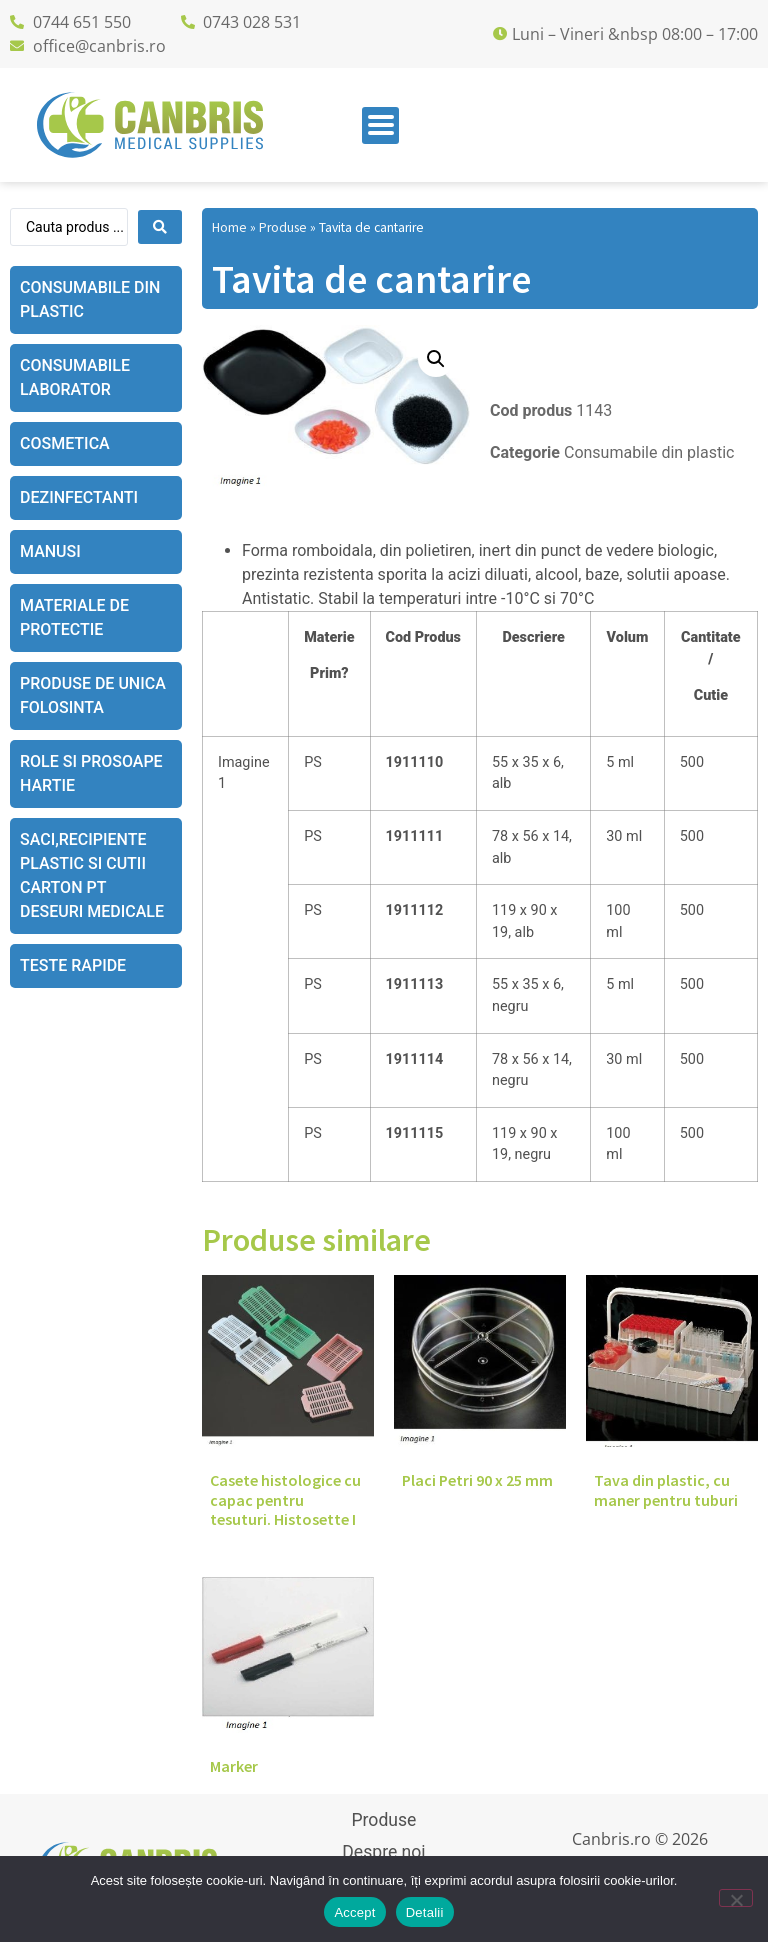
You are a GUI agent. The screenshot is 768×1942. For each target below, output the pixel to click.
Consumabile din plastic (90, 299)
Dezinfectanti (79, 497)
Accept (354, 1912)
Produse (283, 227)
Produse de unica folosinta (93, 695)
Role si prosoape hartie (91, 773)
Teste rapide (73, 965)
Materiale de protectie (74, 617)
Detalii (425, 1912)
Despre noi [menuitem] (383, 1852)
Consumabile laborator (75, 377)
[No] (736, 1898)
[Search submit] (160, 227)
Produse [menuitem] (383, 1820)
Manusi (50, 551)
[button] (436, 359)
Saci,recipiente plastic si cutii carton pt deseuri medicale (92, 875)
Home (229, 227)
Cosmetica (65, 443)
